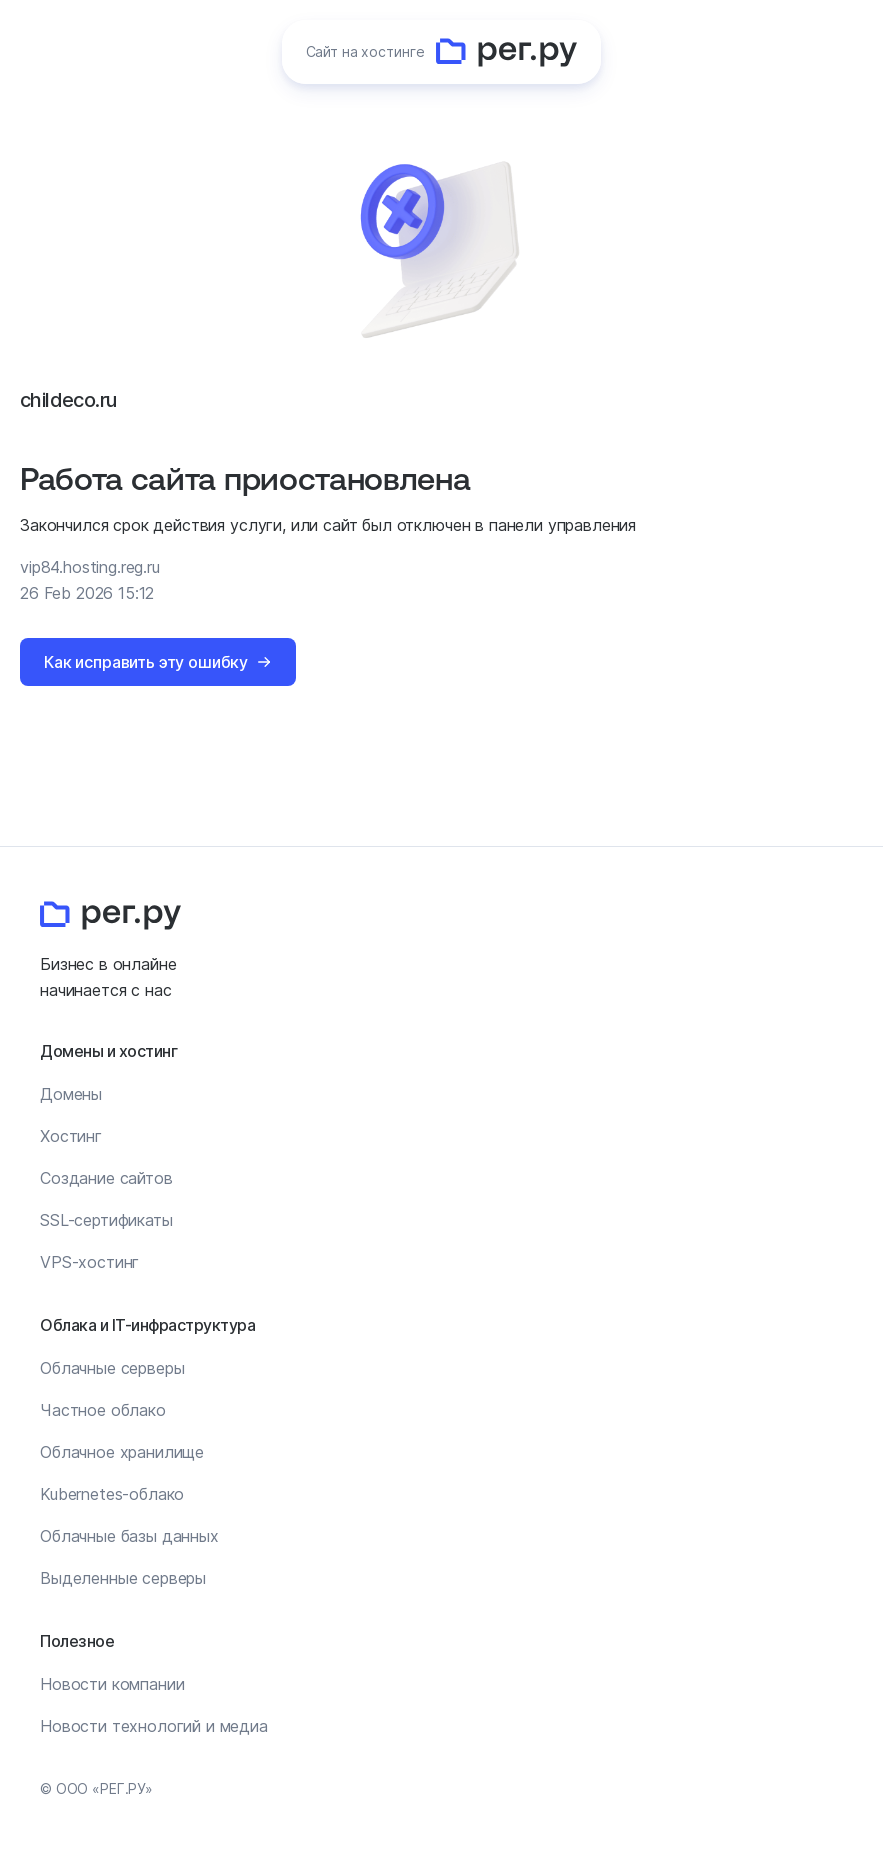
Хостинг (71, 1136)
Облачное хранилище (122, 1452)
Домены (71, 1094)
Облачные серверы (112, 1368)
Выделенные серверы (123, 1578)
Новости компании (112, 1684)
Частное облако (103, 1410)
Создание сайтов (106, 1178)
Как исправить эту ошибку (146, 662)
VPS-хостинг (89, 1262)
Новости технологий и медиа (154, 1726)
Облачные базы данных (129, 1536)
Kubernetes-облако (112, 1494)
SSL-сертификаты (106, 1220)
